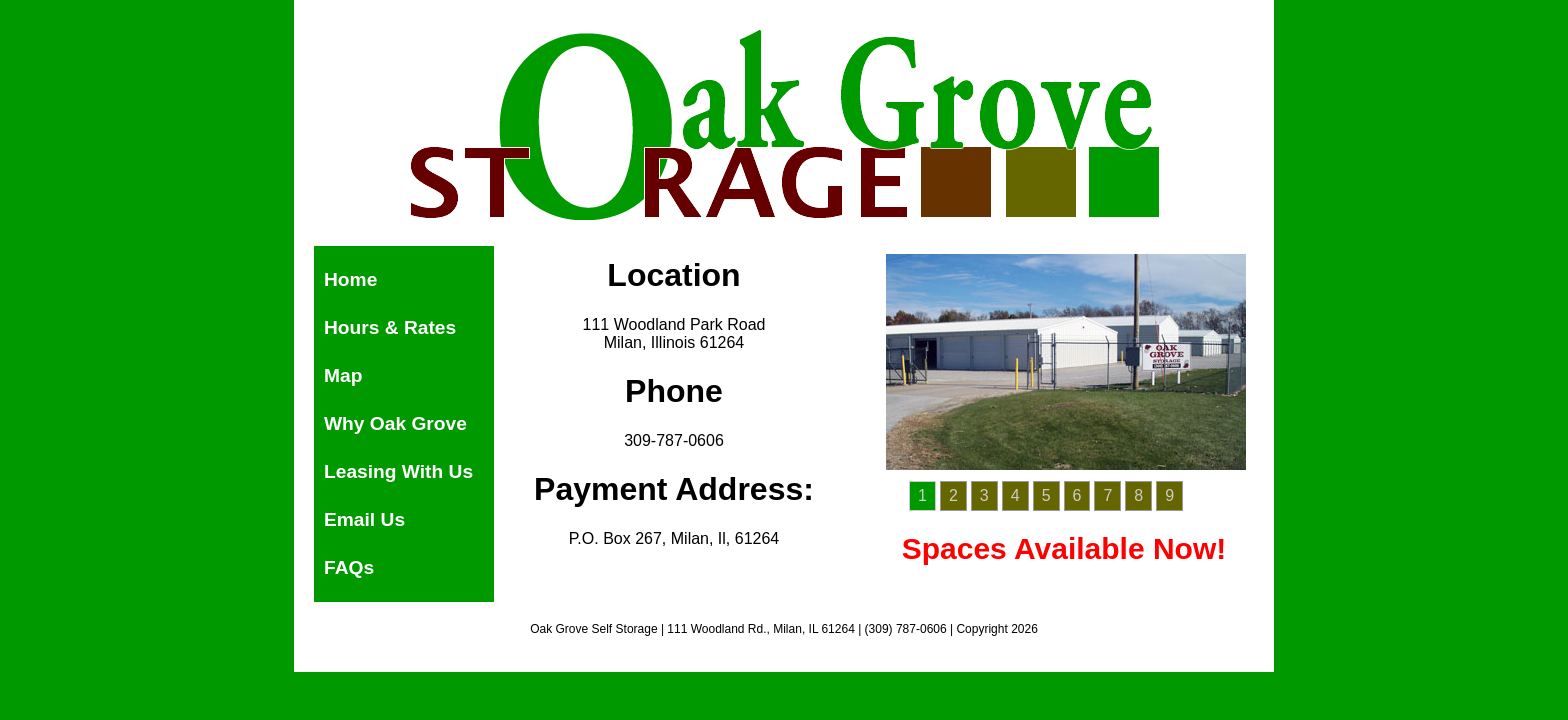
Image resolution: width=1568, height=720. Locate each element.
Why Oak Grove (395, 423)
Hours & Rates (390, 327)
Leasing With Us (398, 471)
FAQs (349, 567)
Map (343, 375)
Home (350, 279)
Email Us (364, 519)
